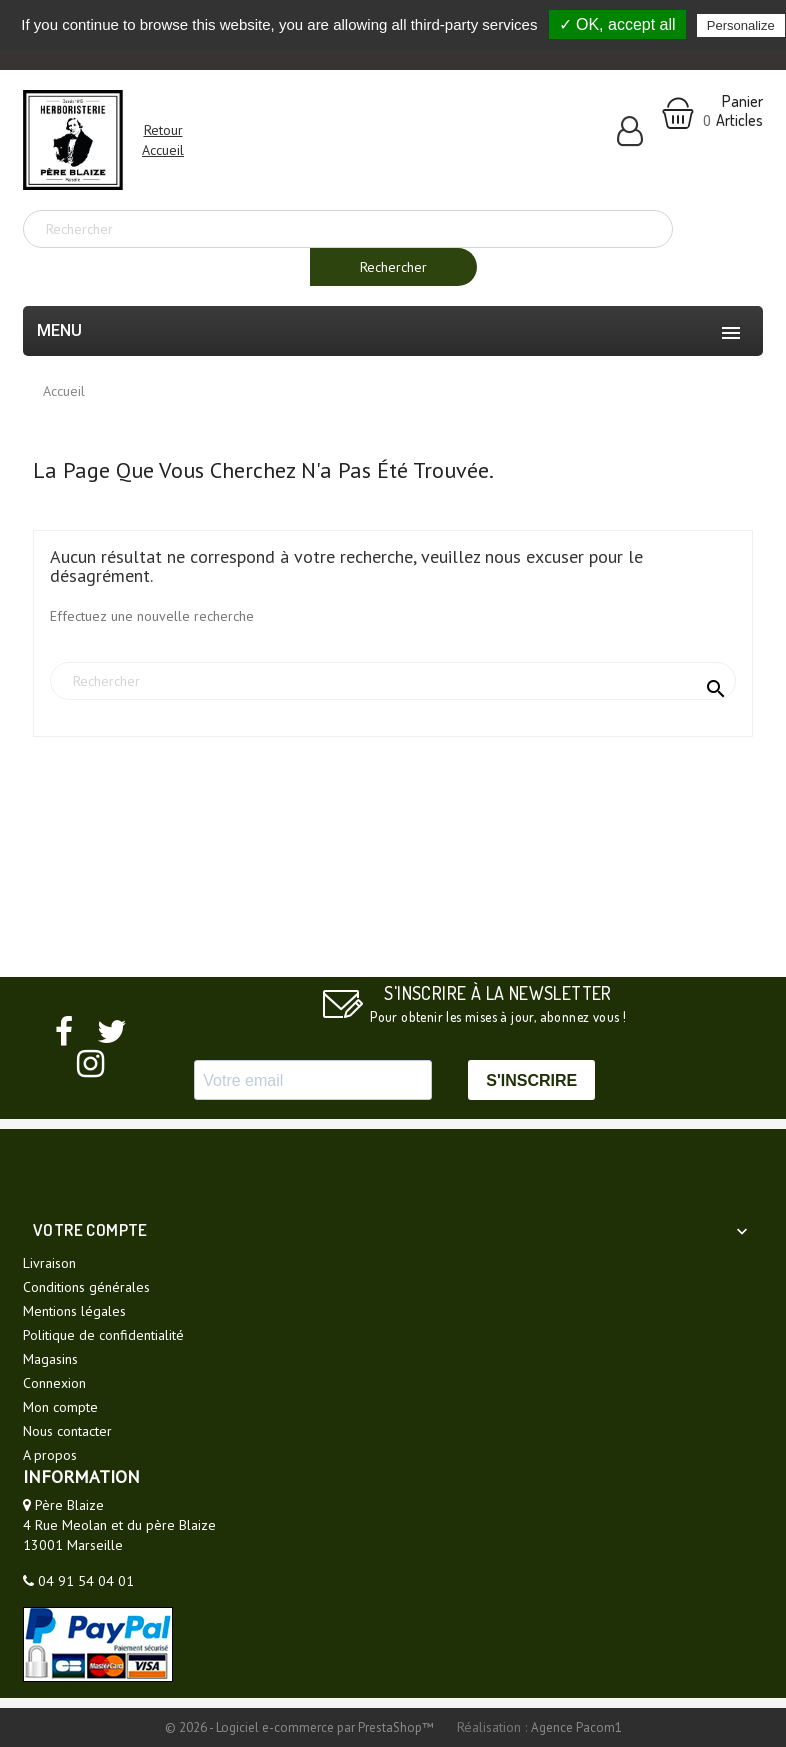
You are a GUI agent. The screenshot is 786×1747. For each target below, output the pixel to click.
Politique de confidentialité (103, 1335)
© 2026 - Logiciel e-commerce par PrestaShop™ (301, 1727)
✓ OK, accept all (617, 24)
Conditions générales (86, 1287)
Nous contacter (67, 1431)
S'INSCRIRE (531, 1080)
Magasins (50, 1359)
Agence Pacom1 (576, 1727)
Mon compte (60, 1407)
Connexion (54, 1383)
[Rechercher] (348, 229)
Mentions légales (74, 1311)
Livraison (49, 1263)
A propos (50, 1455)
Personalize (741, 25)
